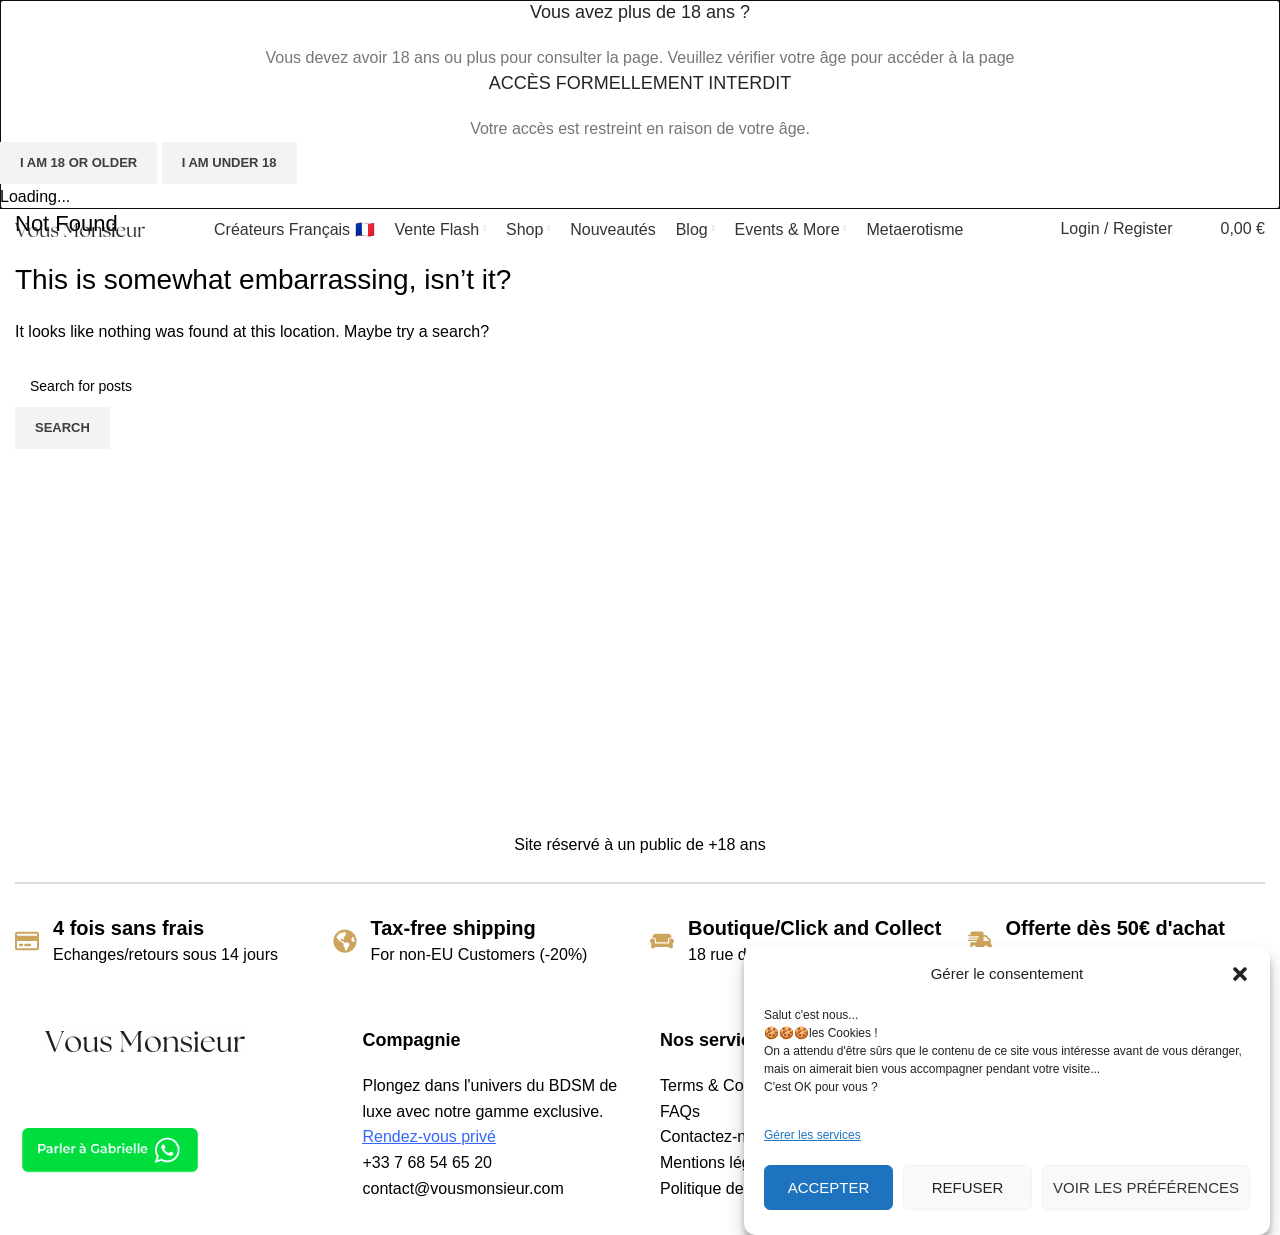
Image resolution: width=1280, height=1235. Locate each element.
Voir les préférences (1146, 1187)
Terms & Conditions (729, 1085)
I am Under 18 (229, 162)
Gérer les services (812, 1135)
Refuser (968, 1187)
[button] (1240, 974)
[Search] (1032, 229)
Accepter (829, 1187)
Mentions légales (720, 1162)
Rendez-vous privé (429, 1136)
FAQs (680, 1111)
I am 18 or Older (78, 162)
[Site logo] (80, 228)
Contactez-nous (716, 1136)
